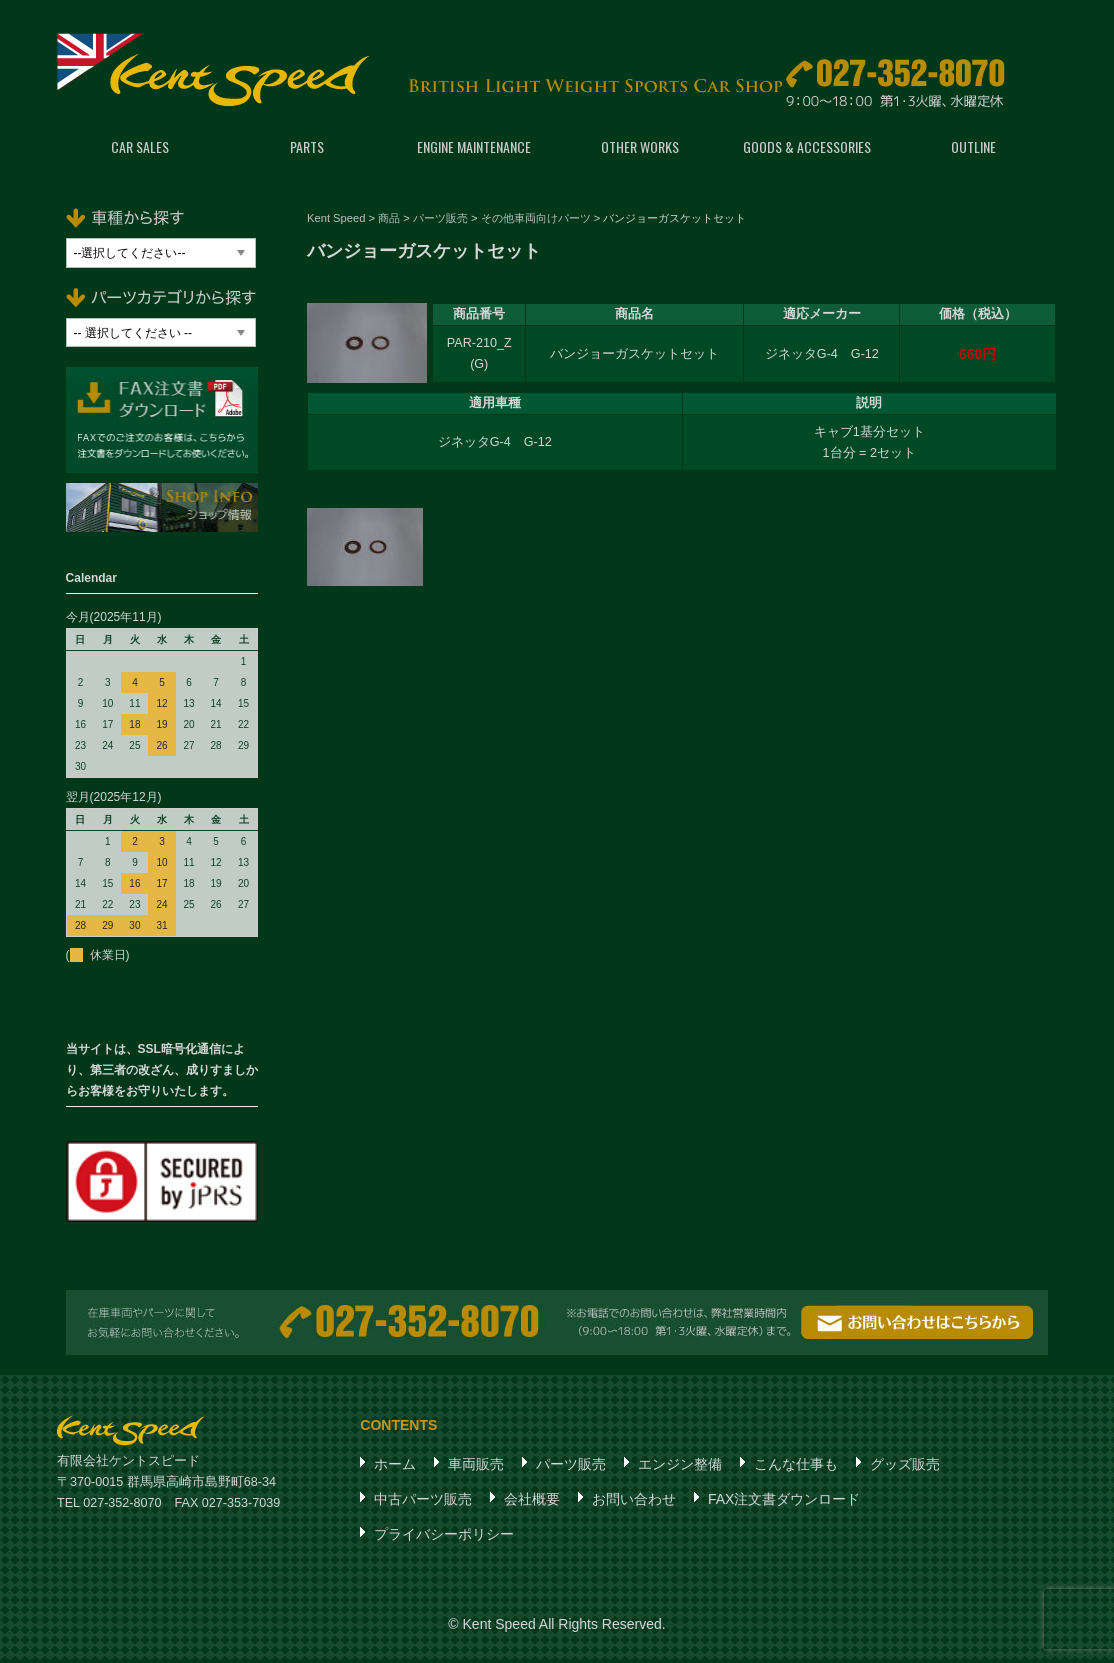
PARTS (307, 149)
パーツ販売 (571, 1467)
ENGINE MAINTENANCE (474, 149)
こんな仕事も (796, 1467)
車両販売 (476, 1467)
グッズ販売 (905, 1467)
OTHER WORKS (640, 149)
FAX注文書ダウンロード (784, 1502)
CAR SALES (140, 149)
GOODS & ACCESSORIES (807, 149)
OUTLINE (973, 149)
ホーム (395, 1467)
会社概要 (532, 1502)
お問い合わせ (634, 1502)
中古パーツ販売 (423, 1502)
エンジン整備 (680, 1467)
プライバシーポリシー (444, 1537)
